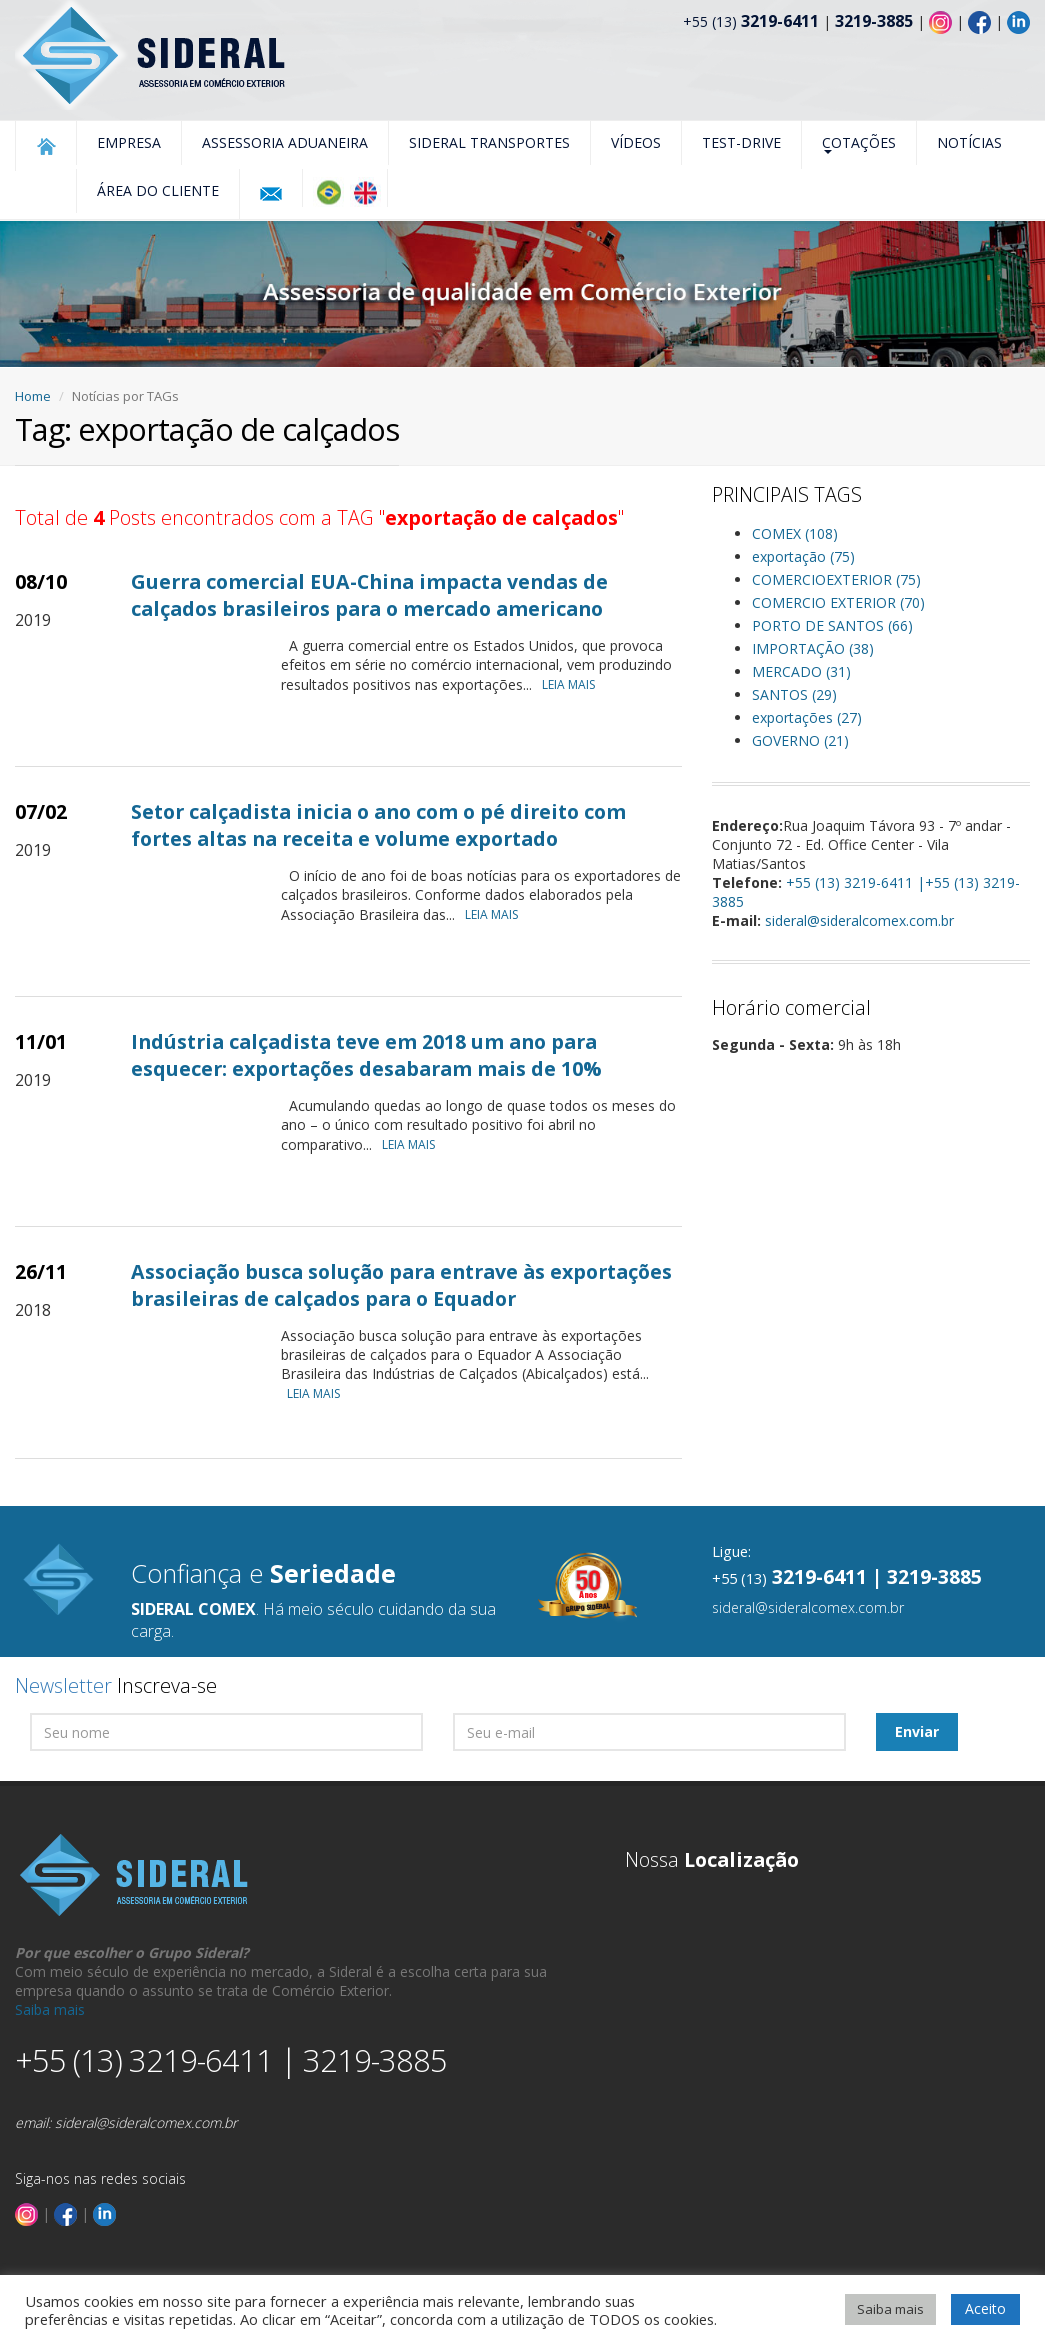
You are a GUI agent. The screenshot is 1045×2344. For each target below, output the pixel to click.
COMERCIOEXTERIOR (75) (836, 579)
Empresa (129, 142)
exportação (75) (803, 556)
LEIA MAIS (573, 684)
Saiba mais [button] (890, 2309)
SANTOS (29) (794, 694)
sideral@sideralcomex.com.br (859, 920)
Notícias (969, 142)
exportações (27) (807, 717)
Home (33, 396)
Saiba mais (50, 2009)
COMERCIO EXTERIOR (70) (838, 602)
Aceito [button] (985, 2308)
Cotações (859, 143)
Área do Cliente (158, 190)
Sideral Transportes (489, 142)
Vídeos (636, 142)
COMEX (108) (795, 533)
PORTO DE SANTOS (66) (832, 625)
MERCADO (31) (801, 671)
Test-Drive (741, 142)
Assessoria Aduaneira (285, 142)
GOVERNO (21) (800, 740)
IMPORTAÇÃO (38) (813, 648)
